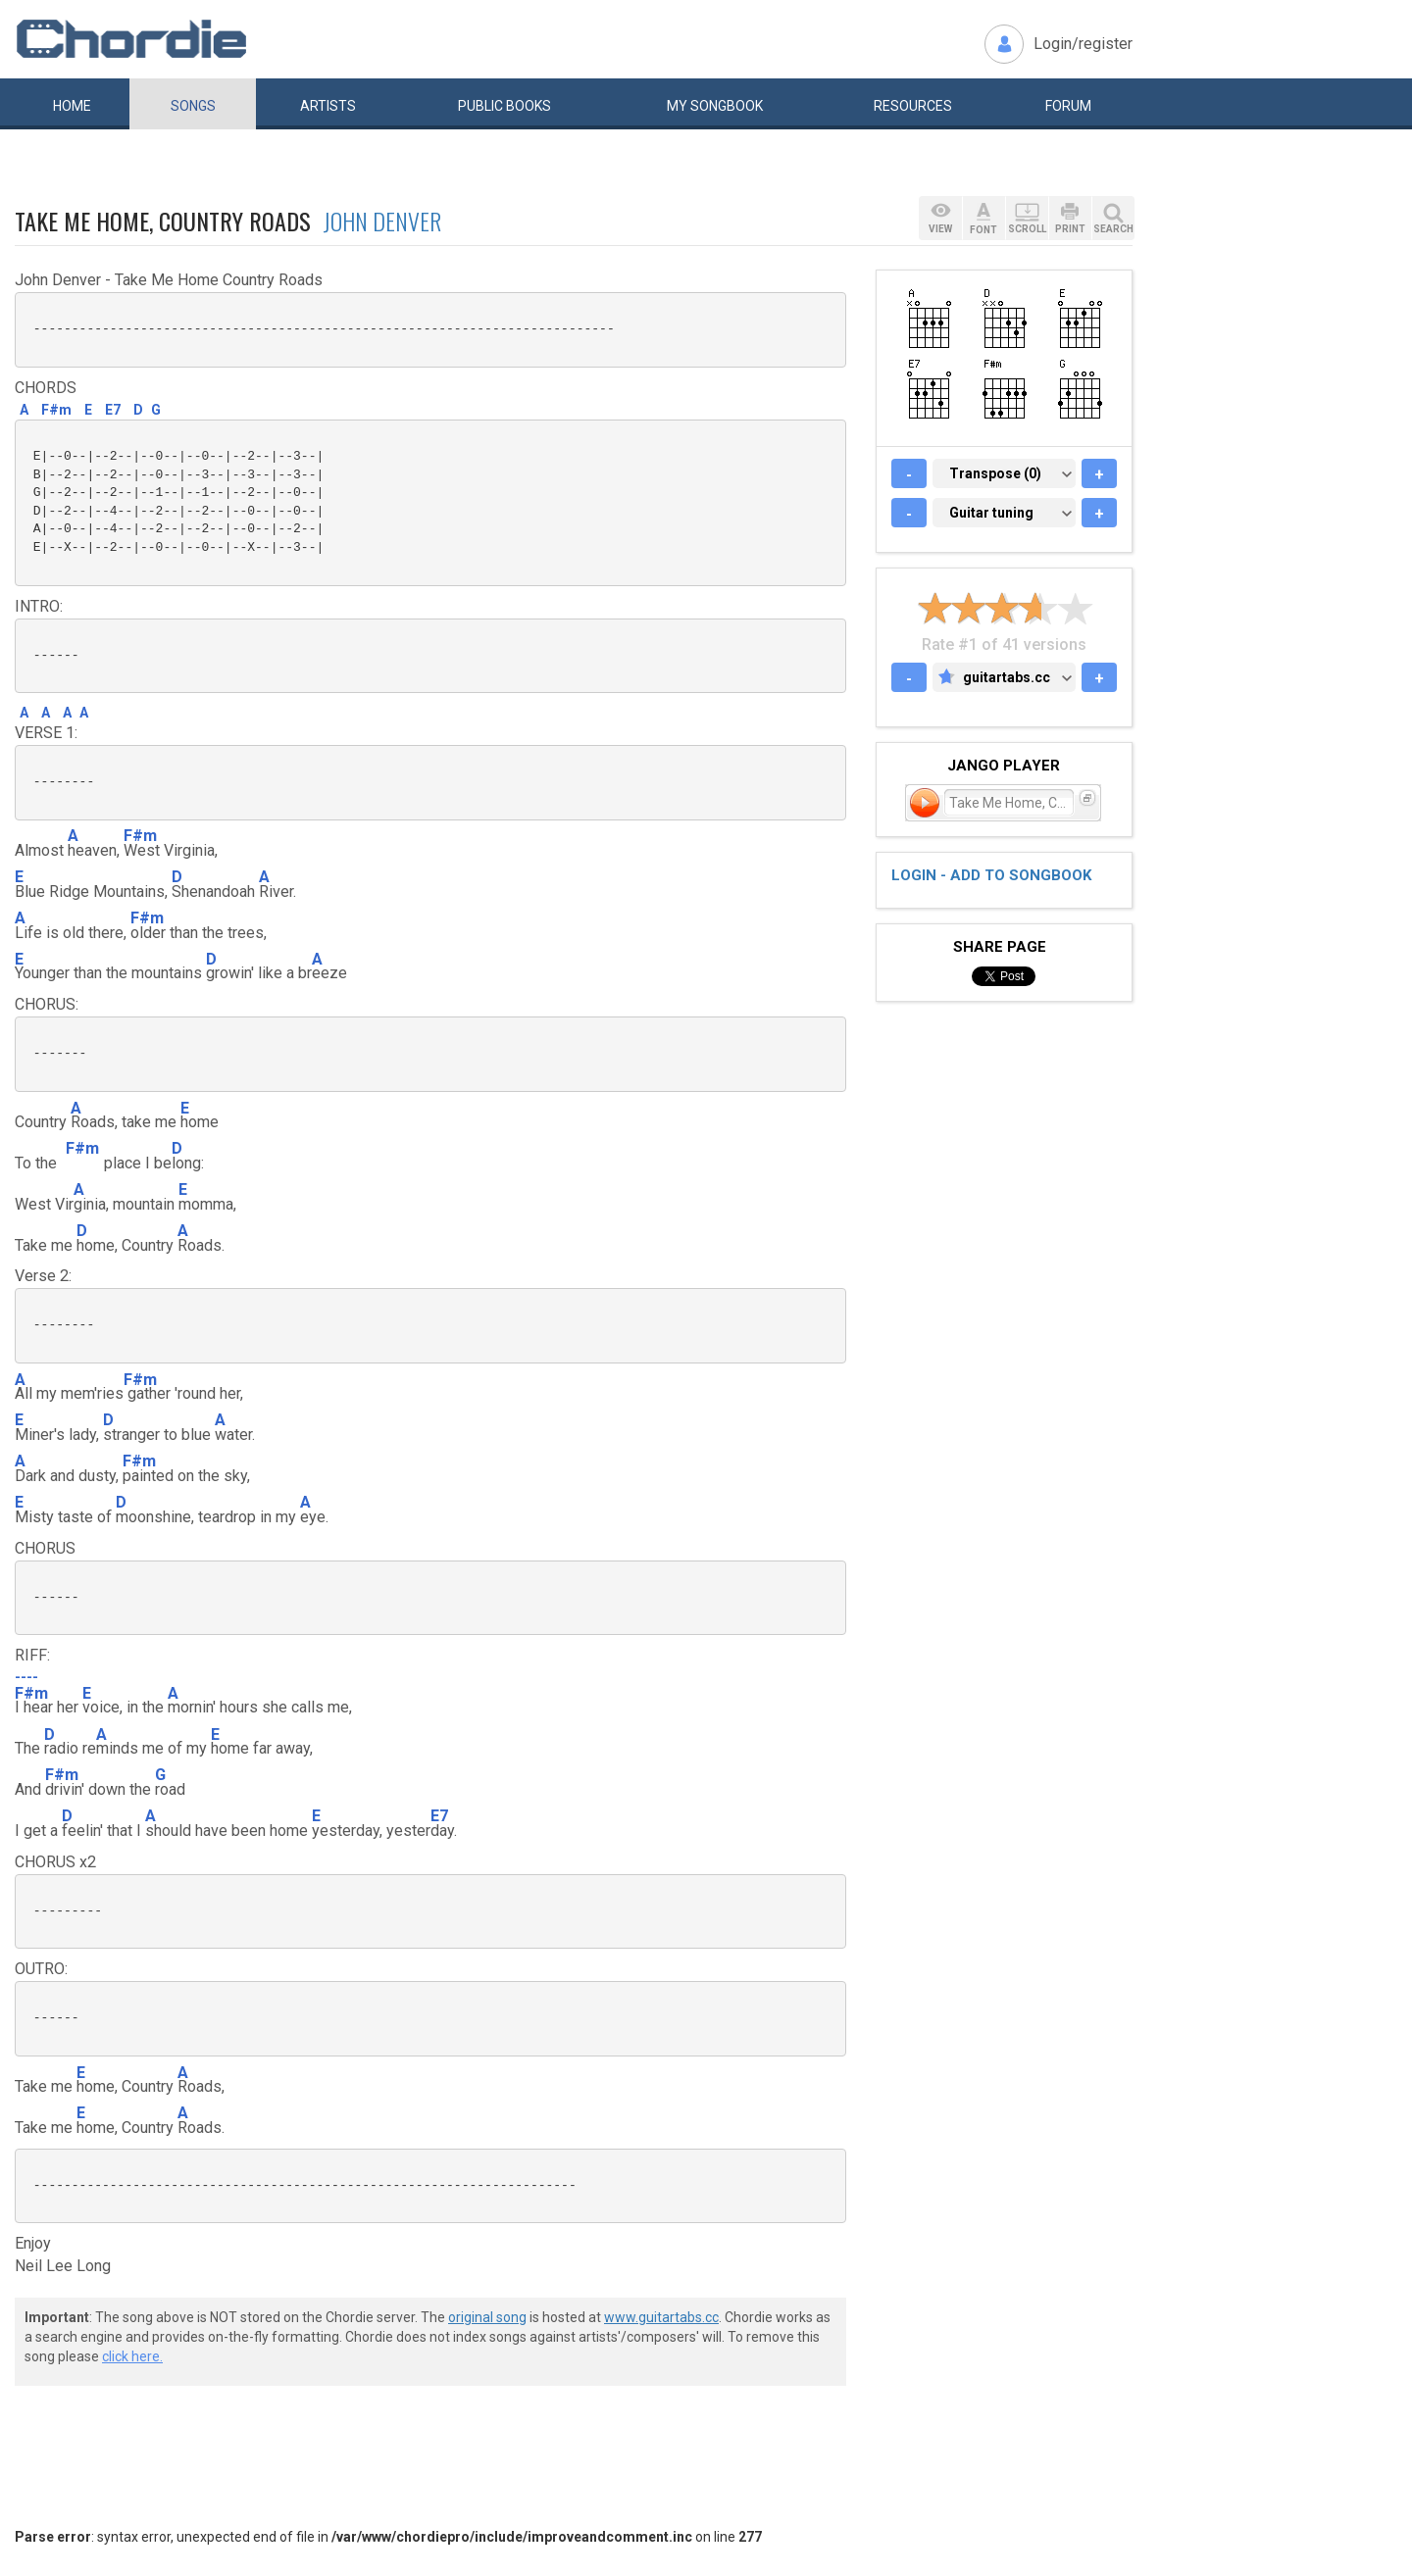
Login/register (1083, 43)
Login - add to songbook (991, 875)
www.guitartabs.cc (661, 2317)
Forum (1068, 106)
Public (504, 106)
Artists (328, 106)
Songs (193, 106)
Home (72, 106)
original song (487, 2317)
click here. (132, 2356)
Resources (913, 106)
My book (715, 106)
